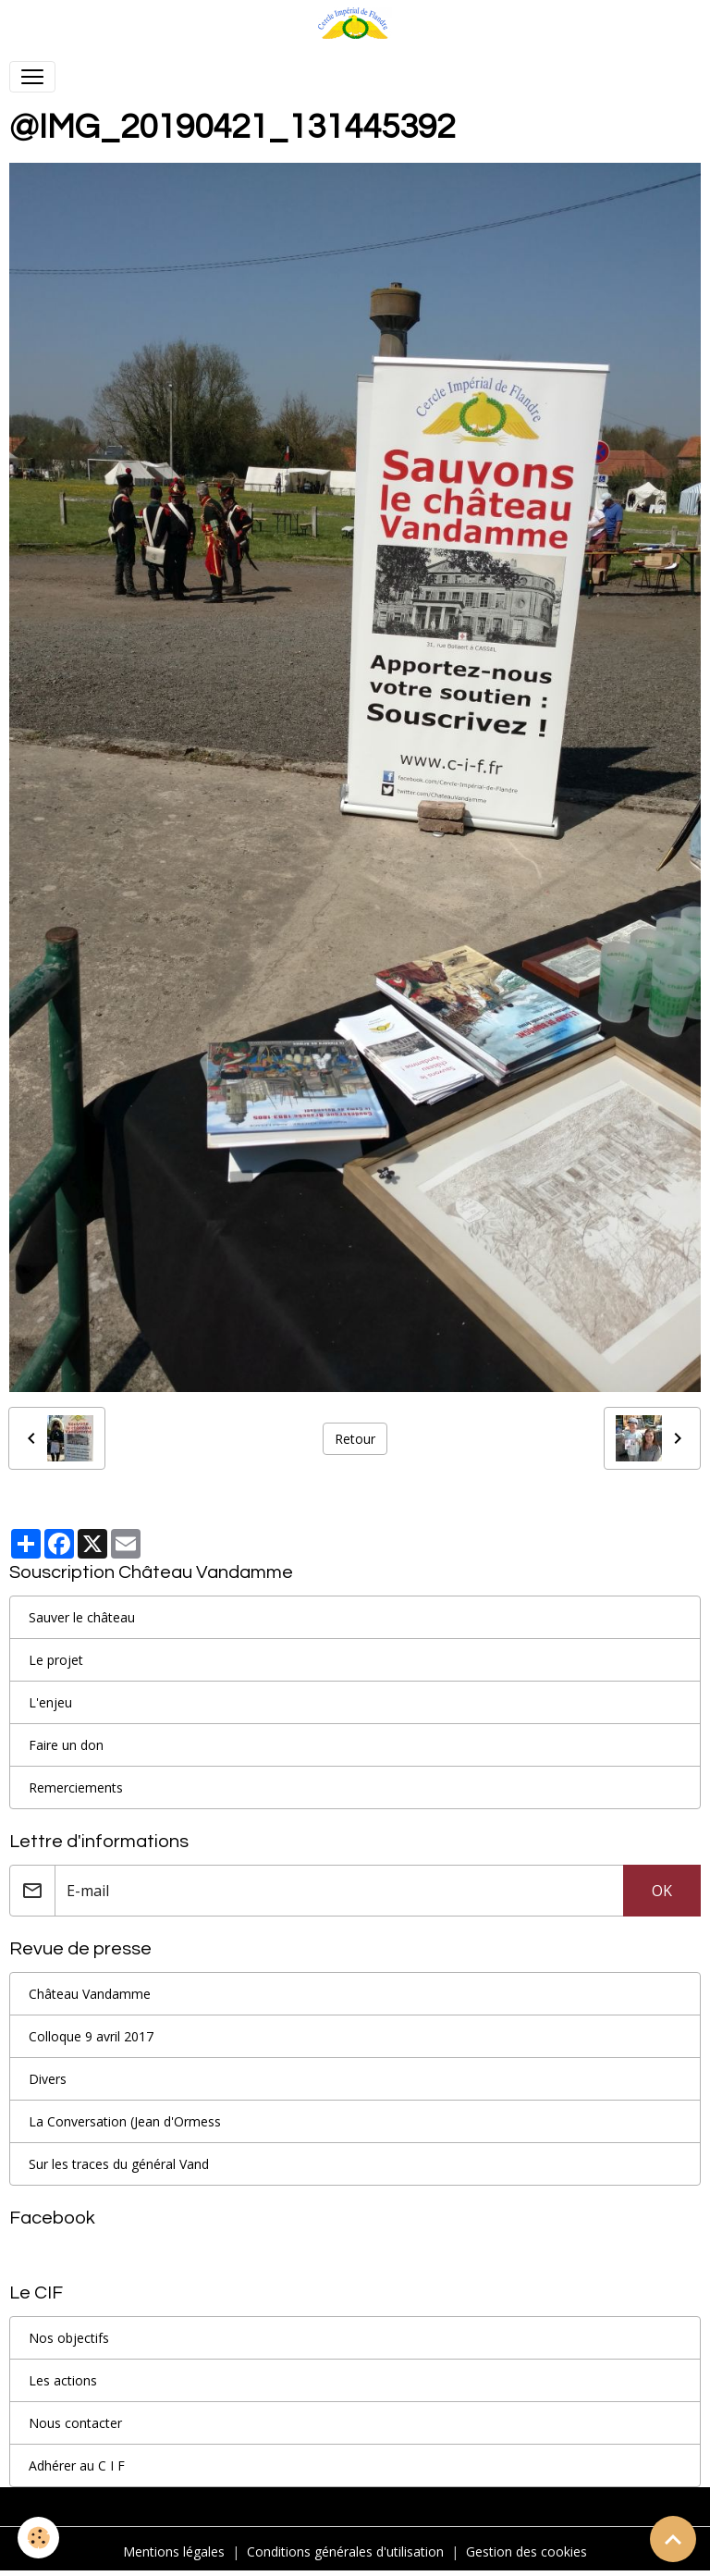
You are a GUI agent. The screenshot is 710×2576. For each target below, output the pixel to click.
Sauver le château (82, 1617)
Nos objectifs (69, 2338)
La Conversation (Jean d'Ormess (125, 2121)
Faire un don (66, 1745)
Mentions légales (174, 2551)
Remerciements (76, 1787)
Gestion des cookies (526, 2551)
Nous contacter (75, 2423)
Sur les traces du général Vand (119, 2164)
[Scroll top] (673, 2539)
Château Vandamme (90, 1994)
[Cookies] (39, 2537)
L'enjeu (50, 1702)
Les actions (63, 2380)
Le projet (56, 1660)
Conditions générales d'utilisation (345, 2551)
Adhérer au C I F (77, 2465)
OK (662, 1890)
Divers (48, 2079)
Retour (355, 1439)
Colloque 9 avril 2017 (91, 2036)
